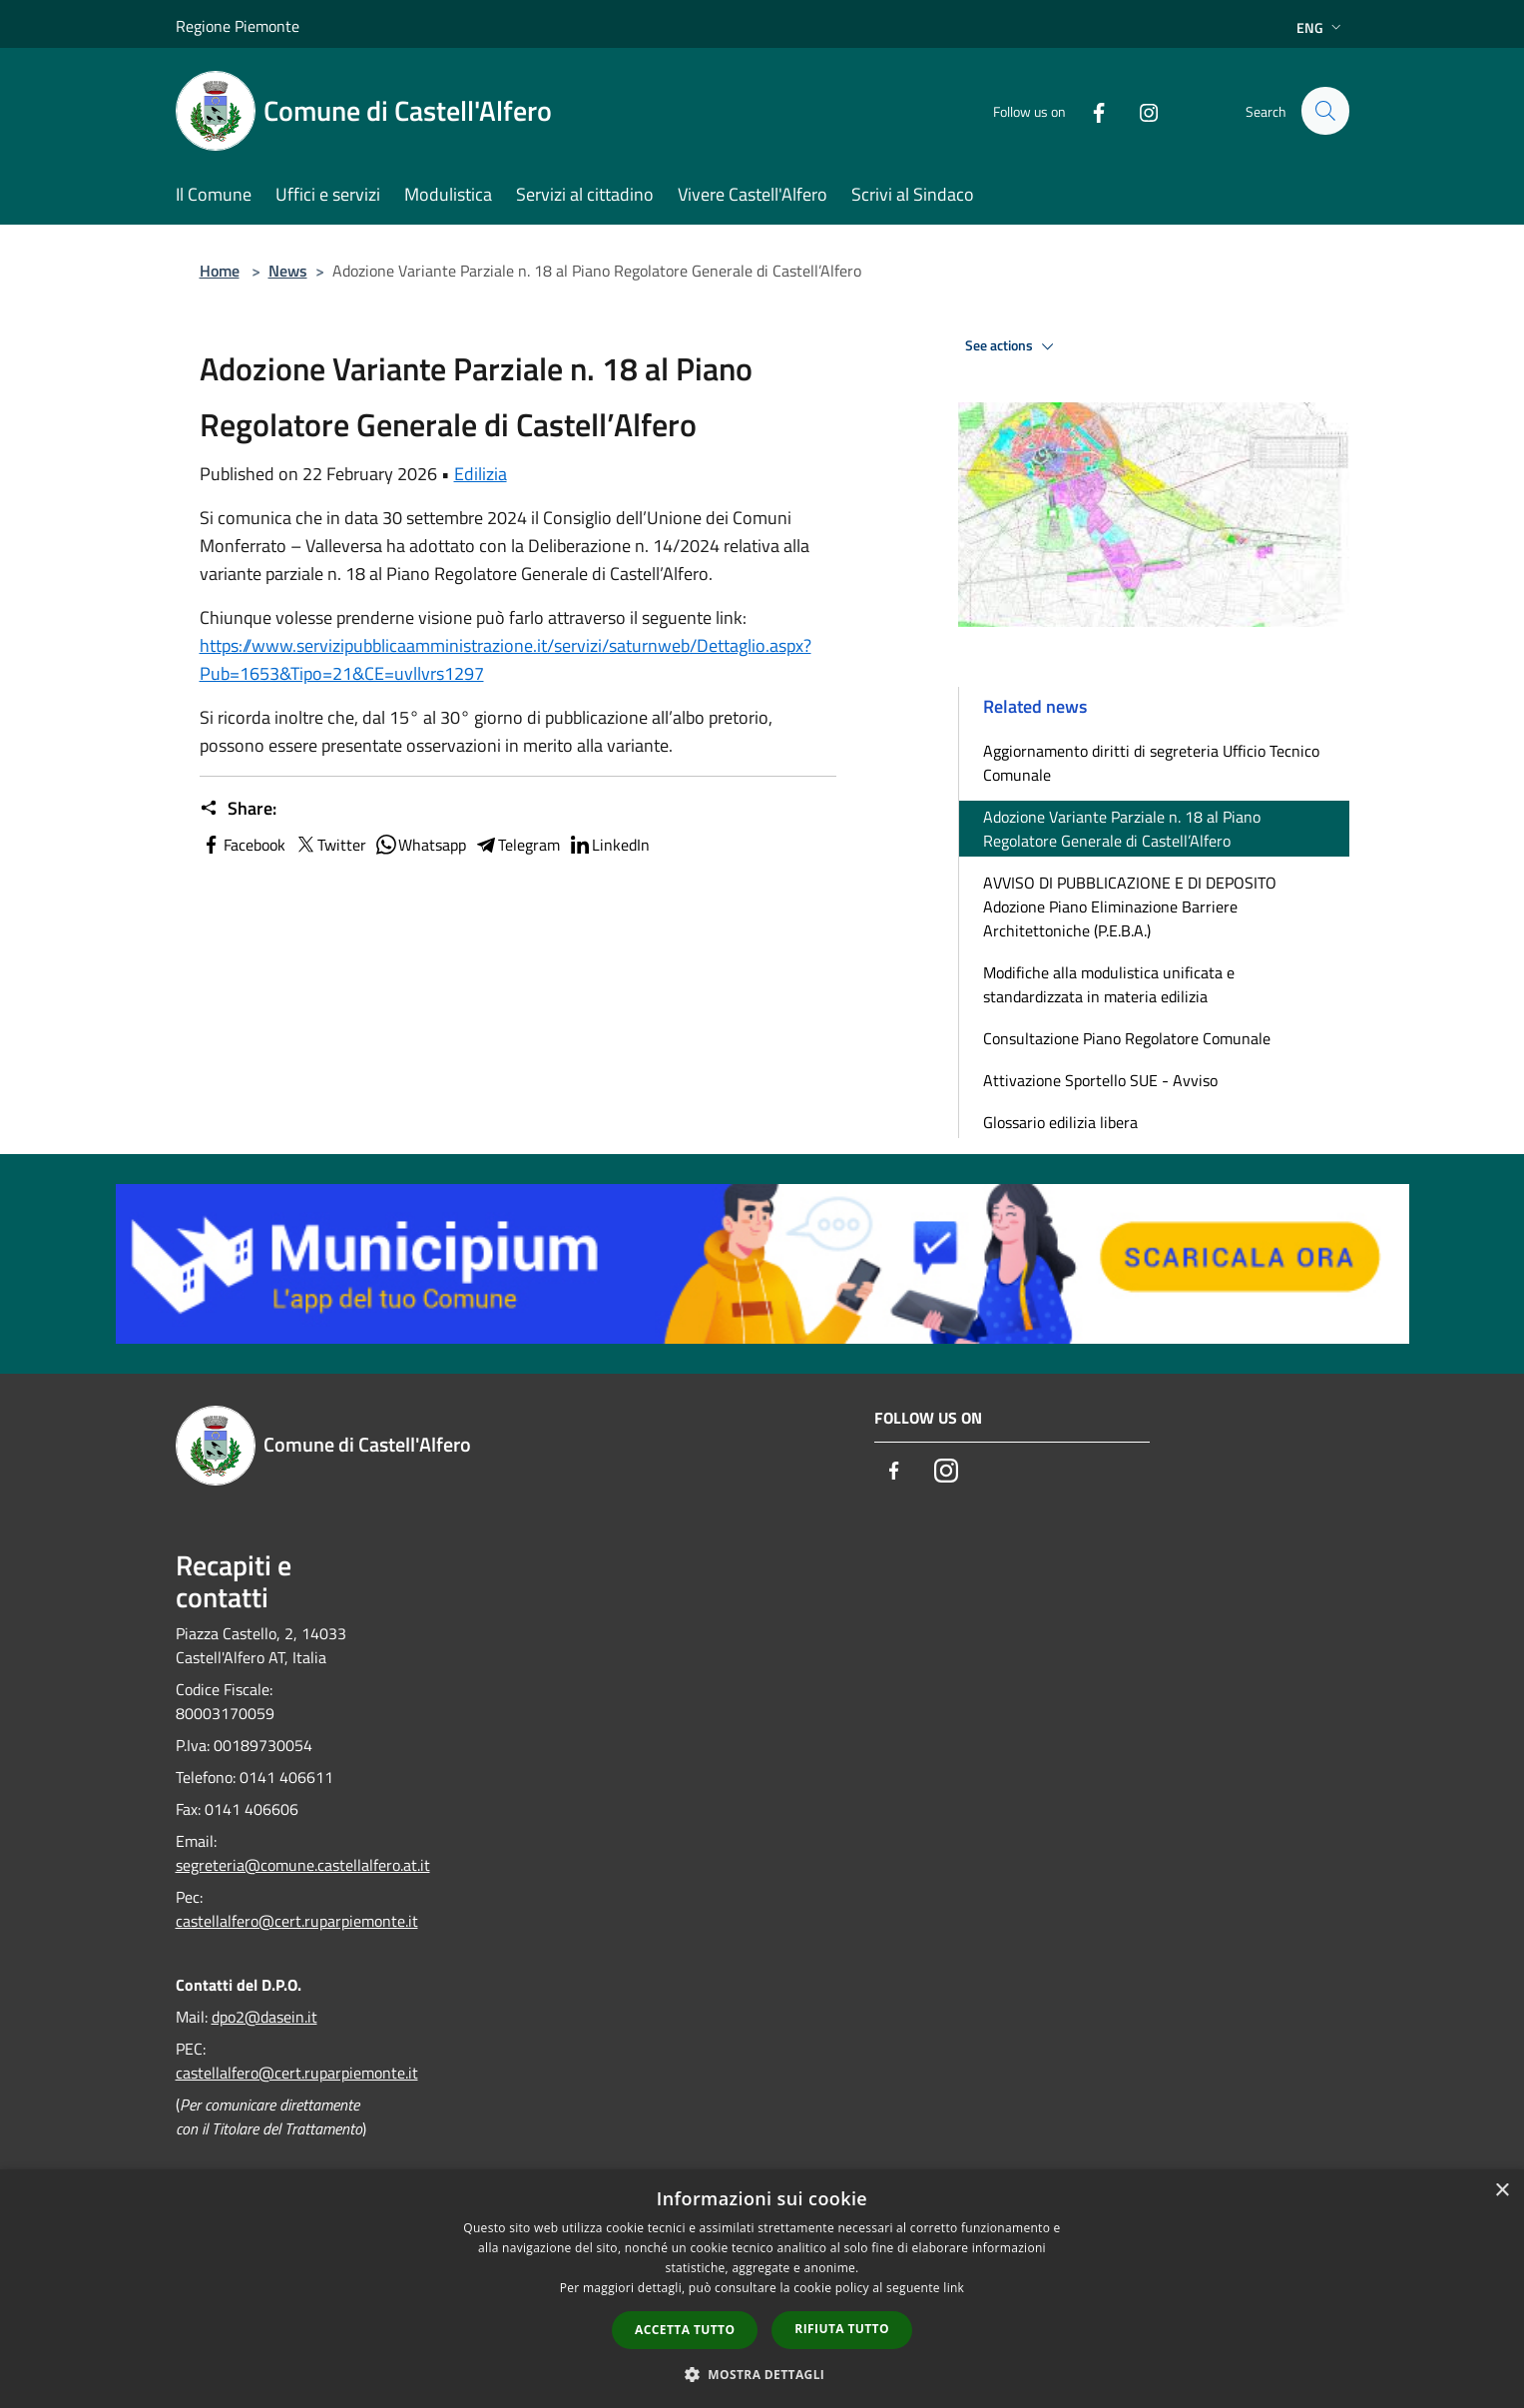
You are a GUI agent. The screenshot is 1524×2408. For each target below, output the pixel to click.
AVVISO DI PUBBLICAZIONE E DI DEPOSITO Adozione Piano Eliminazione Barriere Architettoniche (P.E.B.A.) (1129, 906)
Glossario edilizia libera (1060, 1122)
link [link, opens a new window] (953, 2287)
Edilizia (480, 473)
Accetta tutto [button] (685, 2329)
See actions (1012, 346)
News (287, 271)
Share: (238, 809)
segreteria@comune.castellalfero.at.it (303, 1865)
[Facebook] (1090, 110)
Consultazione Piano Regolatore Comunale (1126, 1038)
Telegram (517, 845)
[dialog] (762, 2288)
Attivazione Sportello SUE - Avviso (1100, 1080)
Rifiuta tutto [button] (841, 2328)
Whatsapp (420, 845)
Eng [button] (1320, 27)
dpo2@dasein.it (264, 2017)
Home (220, 271)
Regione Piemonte (237, 26)
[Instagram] (1140, 110)
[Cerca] (1325, 111)
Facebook (242, 845)
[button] (762, 2374)
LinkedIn (609, 845)
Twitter (329, 845)
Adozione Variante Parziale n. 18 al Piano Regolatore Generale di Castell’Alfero (1122, 829)
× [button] (1501, 2190)
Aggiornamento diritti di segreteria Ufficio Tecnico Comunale (1151, 763)
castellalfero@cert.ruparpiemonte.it (297, 1921)
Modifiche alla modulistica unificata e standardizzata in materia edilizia (1109, 984)
